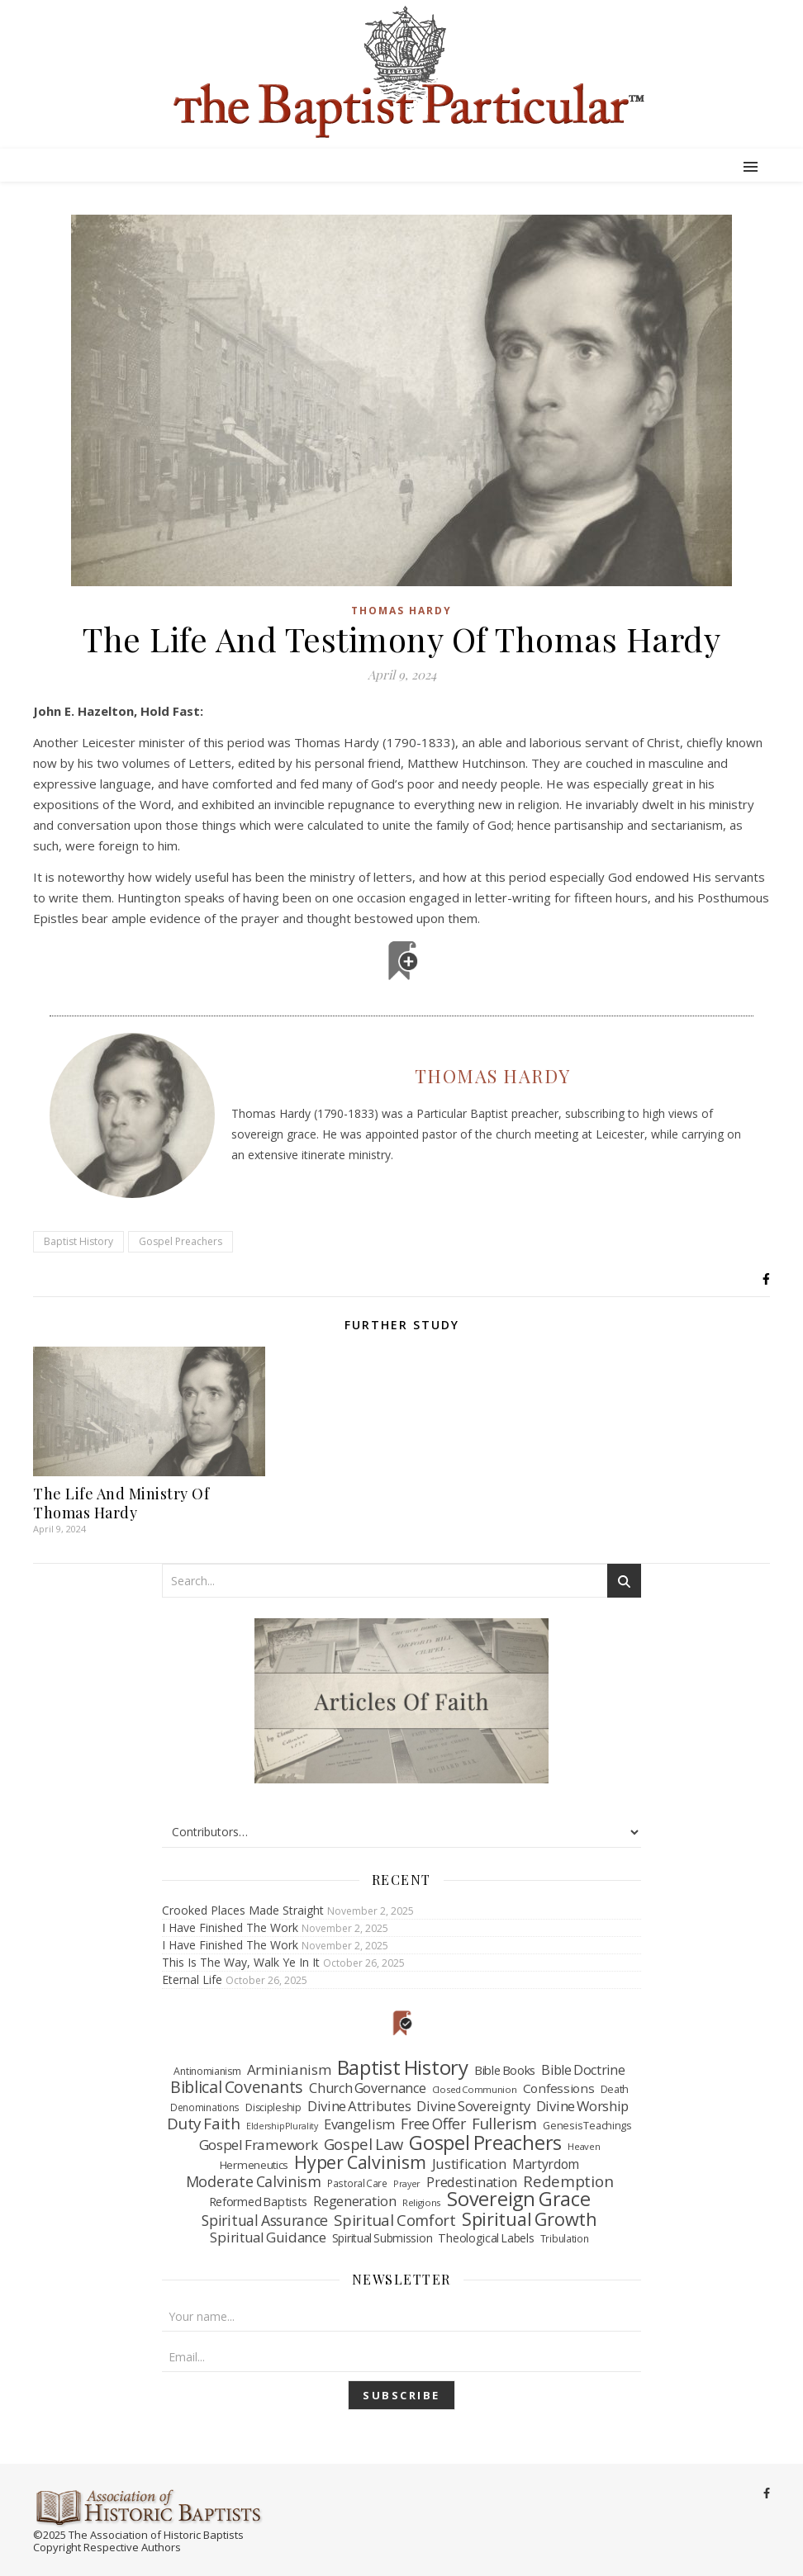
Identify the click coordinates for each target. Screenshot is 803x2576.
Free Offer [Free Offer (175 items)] (433, 2124)
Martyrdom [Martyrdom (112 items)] (545, 2165)
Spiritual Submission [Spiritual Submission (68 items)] (382, 2238)
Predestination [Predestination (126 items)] (471, 2183)
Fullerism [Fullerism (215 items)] (504, 2123)
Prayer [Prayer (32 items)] (407, 2183)
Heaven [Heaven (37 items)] (584, 2146)
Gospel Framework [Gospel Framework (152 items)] (258, 2145)
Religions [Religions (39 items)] (421, 2202)
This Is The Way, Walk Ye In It (241, 1962)
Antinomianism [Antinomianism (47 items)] (206, 2071)
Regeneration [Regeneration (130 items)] (354, 2201)
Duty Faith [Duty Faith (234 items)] (203, 2124)
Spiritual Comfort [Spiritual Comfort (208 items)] (394, 2220)
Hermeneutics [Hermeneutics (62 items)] (254, 2164)
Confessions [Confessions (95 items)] (559, 2088)
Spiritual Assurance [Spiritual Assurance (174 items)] (265, 2221)
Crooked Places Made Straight (243, 1910)
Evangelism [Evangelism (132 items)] (359, 2124)
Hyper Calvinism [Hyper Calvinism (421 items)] (359, 2162)
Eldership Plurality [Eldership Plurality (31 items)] (282, 2126)
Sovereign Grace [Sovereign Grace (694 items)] (518, 2199)
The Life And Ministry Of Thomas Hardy (121, 1503)
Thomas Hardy (401, 611)
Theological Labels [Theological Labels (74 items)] (486, 2238)
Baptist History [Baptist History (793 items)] (402, 2067)
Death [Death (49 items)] (615, 2089)
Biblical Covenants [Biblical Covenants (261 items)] (236, 2087)
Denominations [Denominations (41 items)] (205, 2107)
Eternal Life (192, 1979)
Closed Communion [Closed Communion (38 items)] (474, 2089)
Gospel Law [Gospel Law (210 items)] (364, 2144)
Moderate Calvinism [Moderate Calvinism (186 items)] (253, 2182)
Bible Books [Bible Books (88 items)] (504, 2070)
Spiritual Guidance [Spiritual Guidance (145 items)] (267, 2237)
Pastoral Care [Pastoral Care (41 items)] (357, 2183)
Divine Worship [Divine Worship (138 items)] (582, 2106)
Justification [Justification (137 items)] (469, 2164)
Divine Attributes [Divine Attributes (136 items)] (359, 2106)
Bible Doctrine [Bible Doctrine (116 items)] (583, 2070)
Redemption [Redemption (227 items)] (568, 2182)
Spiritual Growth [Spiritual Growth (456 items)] (529, 2219)
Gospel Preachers (180, 1241)
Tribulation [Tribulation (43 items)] (564, 2238)
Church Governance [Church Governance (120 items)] (367, 2089)
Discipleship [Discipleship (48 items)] (273, 2107)
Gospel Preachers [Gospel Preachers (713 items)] (485, 2143)
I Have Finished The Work (230, 1927)
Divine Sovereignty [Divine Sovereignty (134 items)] (473, 2106)
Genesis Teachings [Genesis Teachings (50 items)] (587, 2126)
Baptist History (78, 1241)
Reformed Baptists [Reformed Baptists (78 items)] (258, 2201)
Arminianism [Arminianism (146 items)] (289, 2070)
